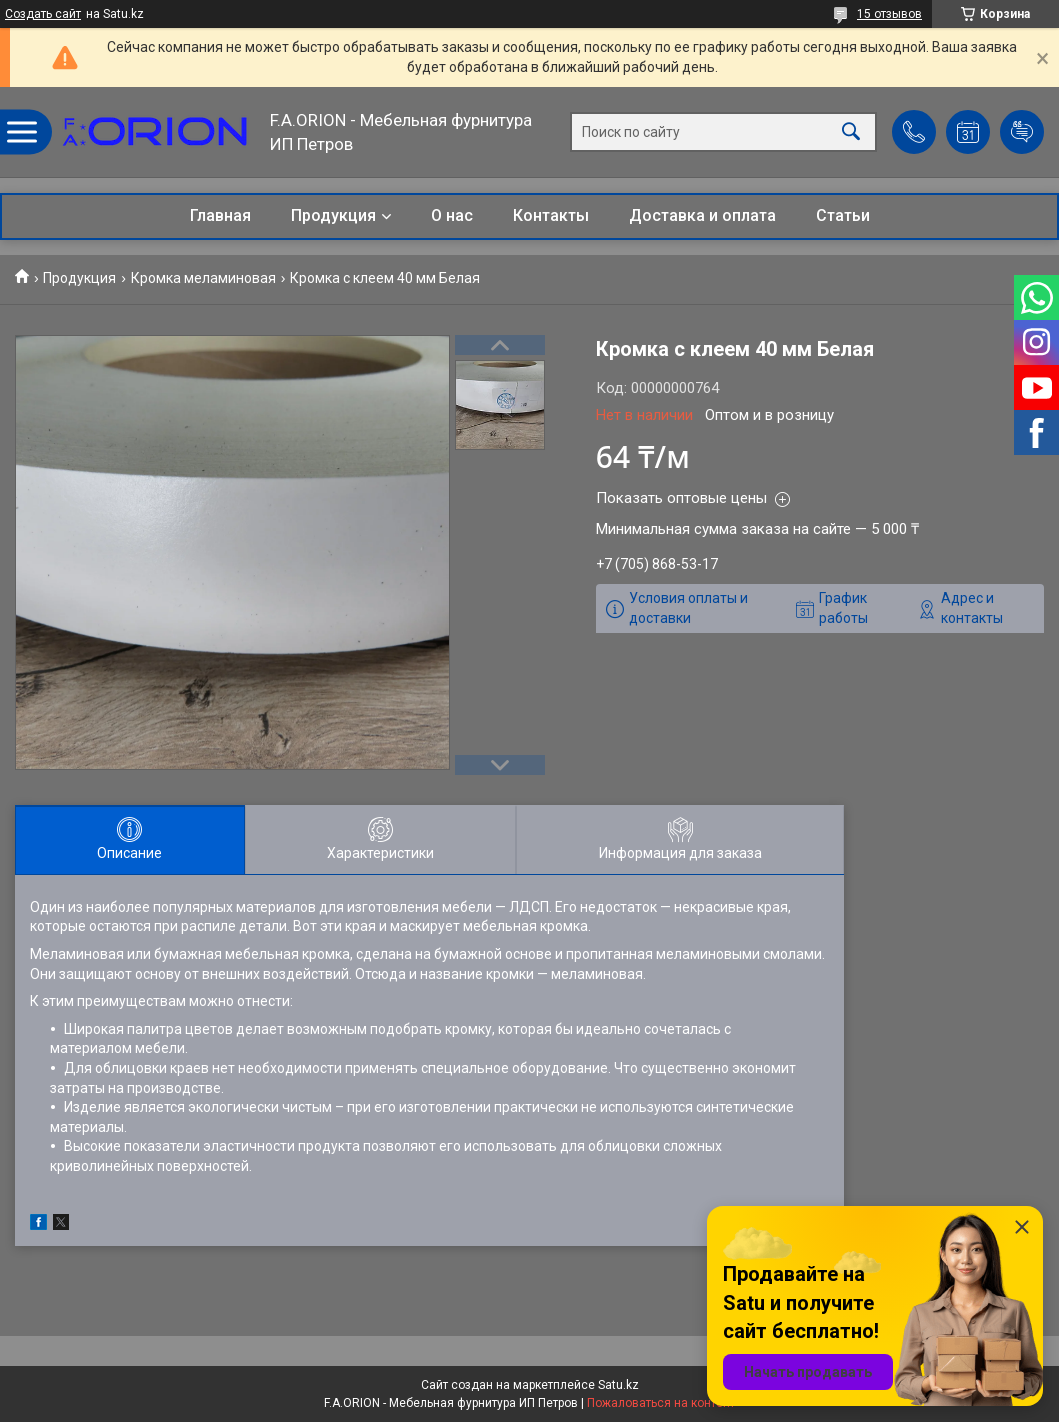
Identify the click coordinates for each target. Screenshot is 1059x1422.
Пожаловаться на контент (661, 1403)
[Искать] (851, 132)
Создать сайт (43, 14)
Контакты (551, 215)
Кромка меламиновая (203, 278)
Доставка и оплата (702, 215)
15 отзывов (889, 14)
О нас (452, 215)
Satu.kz (618, 1385)
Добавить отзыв (1022, 132)
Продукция (333, 215)
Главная (220, 215)
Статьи (843, 215)
